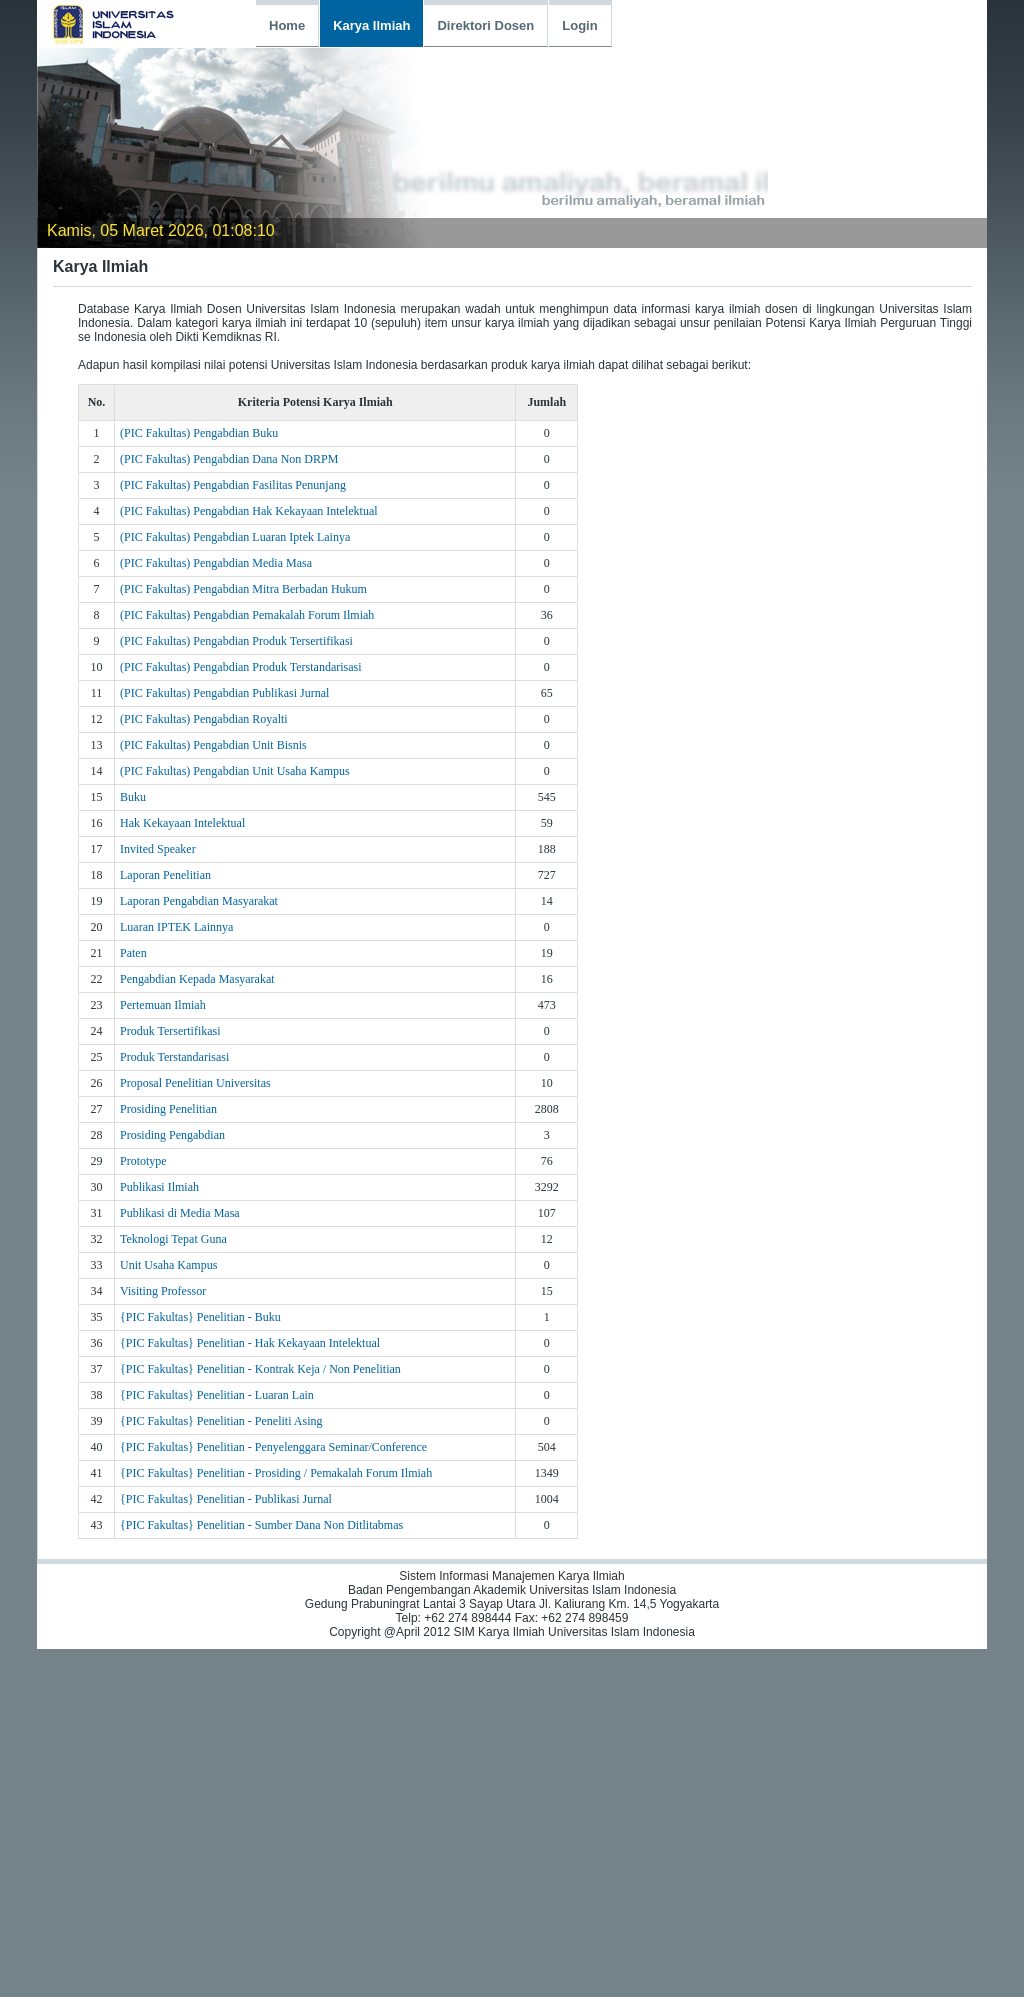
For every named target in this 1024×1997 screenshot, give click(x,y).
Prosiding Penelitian (168, 1109)
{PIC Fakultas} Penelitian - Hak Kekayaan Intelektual (250, 1343)
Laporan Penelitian (165, 875)
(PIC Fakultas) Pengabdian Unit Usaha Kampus (235, 771)
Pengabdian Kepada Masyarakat (197, 979)
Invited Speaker (158, 849)
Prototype (143, 1161)
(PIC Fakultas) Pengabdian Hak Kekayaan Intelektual (249, 511)
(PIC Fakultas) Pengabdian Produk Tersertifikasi (236, 641)
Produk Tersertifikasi (170, 1031)
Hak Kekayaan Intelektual (182, 823)
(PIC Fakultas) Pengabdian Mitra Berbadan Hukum (243, 589)
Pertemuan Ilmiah (163, 1005)
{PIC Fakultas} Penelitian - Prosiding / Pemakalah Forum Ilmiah (276, 1473)
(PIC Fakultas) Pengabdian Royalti (204, 719)
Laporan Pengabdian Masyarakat (199, 901)
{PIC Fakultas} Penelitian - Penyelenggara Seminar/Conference (273, 1447)
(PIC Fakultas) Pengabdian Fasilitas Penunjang (233, 485)
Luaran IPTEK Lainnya (176, 927)
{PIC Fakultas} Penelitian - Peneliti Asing (221, 1421)
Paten (133, 953)
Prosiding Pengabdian (172, 1135)
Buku (133, 797)
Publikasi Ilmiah (159, 1187)
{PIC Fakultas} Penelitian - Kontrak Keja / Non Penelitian (260, 1369)
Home (287, 25)
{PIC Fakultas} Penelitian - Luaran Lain (217, 1395)
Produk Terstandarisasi (174, 1057)
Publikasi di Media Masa (180, 1213)
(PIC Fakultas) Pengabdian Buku (199, 433)
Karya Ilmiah (371, 25)
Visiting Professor (163, 1291)
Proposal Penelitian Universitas (195, 1083)
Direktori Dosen (485, 25)
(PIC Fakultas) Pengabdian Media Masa (216, 563)
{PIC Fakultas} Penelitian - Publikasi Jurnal (226, 1499)
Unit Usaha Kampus (168, 1265)
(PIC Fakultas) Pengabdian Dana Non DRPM (229, 459)
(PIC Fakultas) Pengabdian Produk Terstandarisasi (241, 667)
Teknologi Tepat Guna (173, 1239)
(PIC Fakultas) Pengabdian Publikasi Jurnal (224, 693)
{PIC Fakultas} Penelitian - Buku (200, 1317)
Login (579, 25)
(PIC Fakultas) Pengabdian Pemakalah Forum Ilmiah (247, 615)
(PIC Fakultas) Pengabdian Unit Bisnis (213, 745)
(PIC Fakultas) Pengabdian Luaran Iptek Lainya (235, 537)
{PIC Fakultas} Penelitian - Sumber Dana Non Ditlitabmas (261, 1525)
